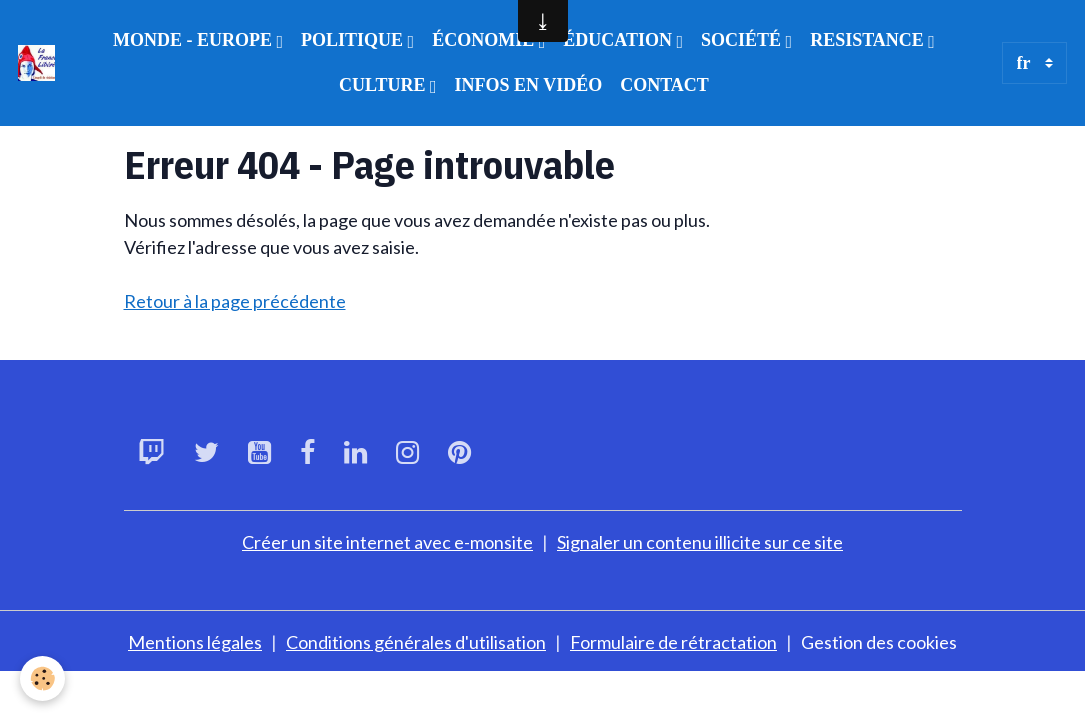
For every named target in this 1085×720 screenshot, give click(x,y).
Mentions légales (195, 642)
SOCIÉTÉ (743, 40)
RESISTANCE (869, 40)
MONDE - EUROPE (195, 40)
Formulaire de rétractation (673, 642)
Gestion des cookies (879, 642)
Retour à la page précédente (235, 301)
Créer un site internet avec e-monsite (387, 542)
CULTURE (384, 85)
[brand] (36, 63)
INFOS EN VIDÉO (528, 85)
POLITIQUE (354, 40)
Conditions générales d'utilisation (416, 642)
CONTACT (664, 85)
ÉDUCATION (619, 40)
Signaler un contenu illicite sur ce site (700, 542)
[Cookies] (42, 678)
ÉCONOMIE (485, 40)
